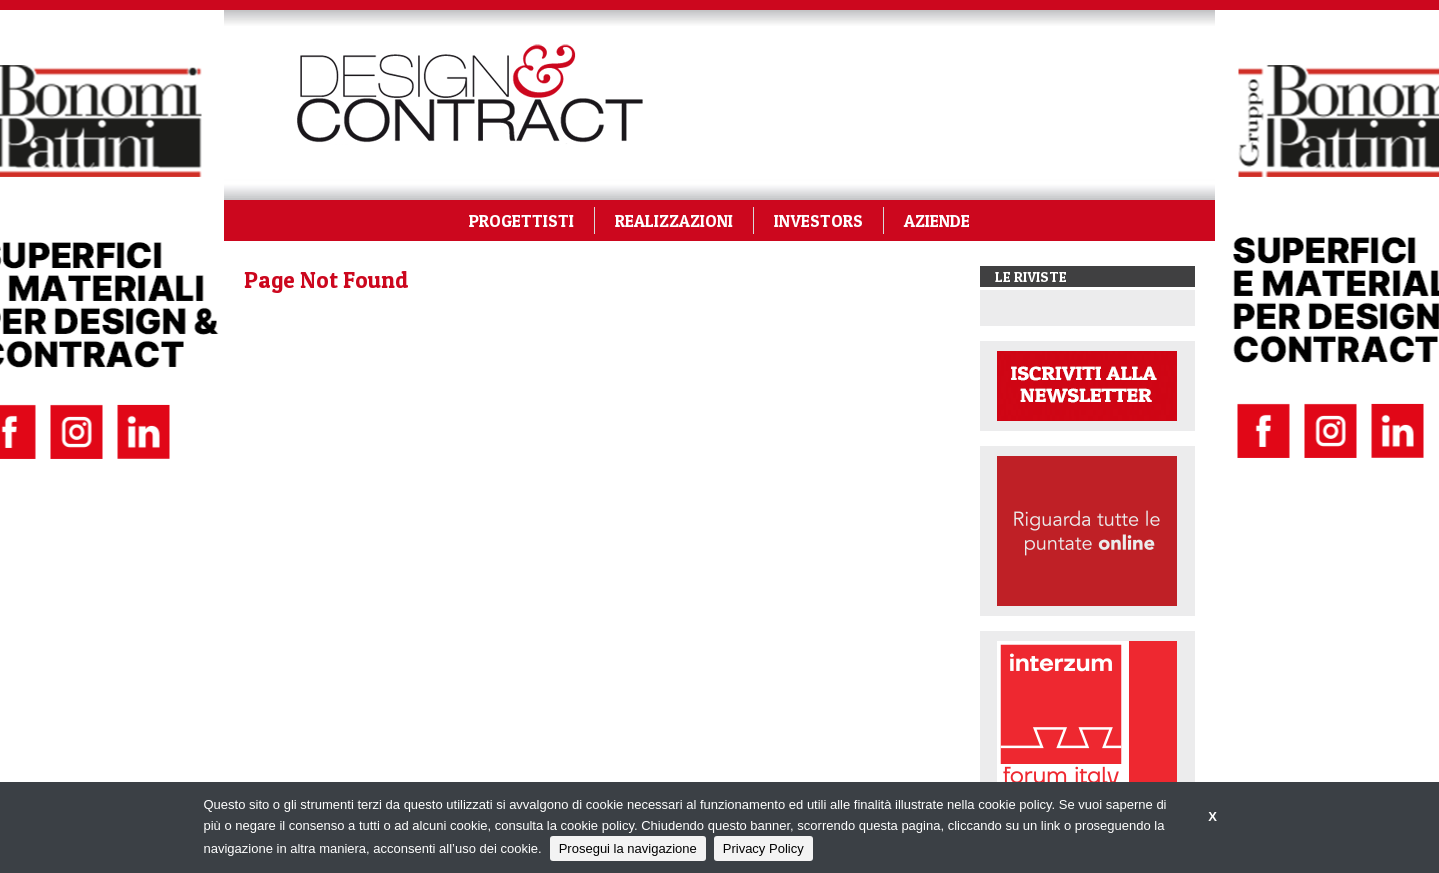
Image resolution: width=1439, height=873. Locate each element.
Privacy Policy (763, 848)
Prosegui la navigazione (628, 848)
